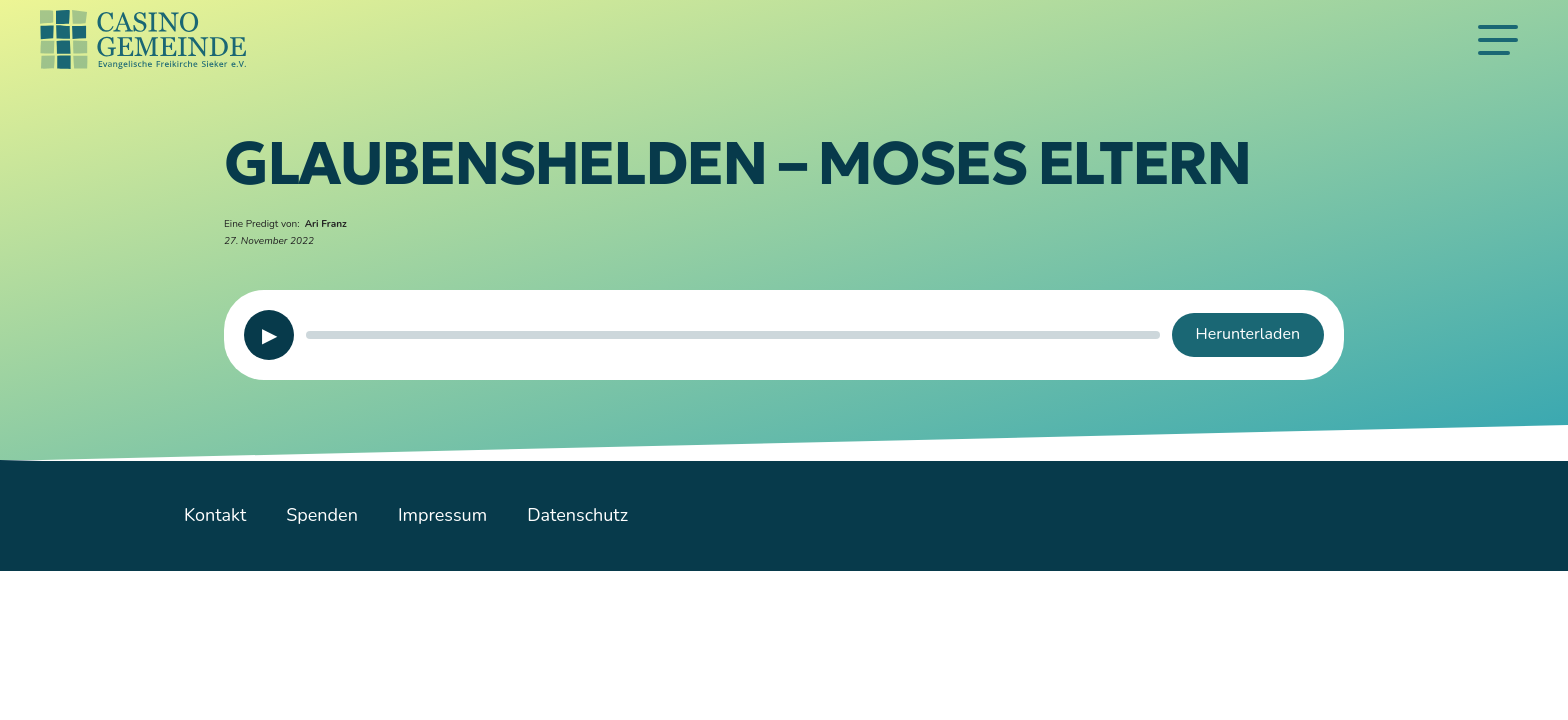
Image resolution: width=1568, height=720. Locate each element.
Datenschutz (577, 515)
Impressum (442, 515)
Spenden (322, 515)
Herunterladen (1248, 334)
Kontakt (215, 515)
